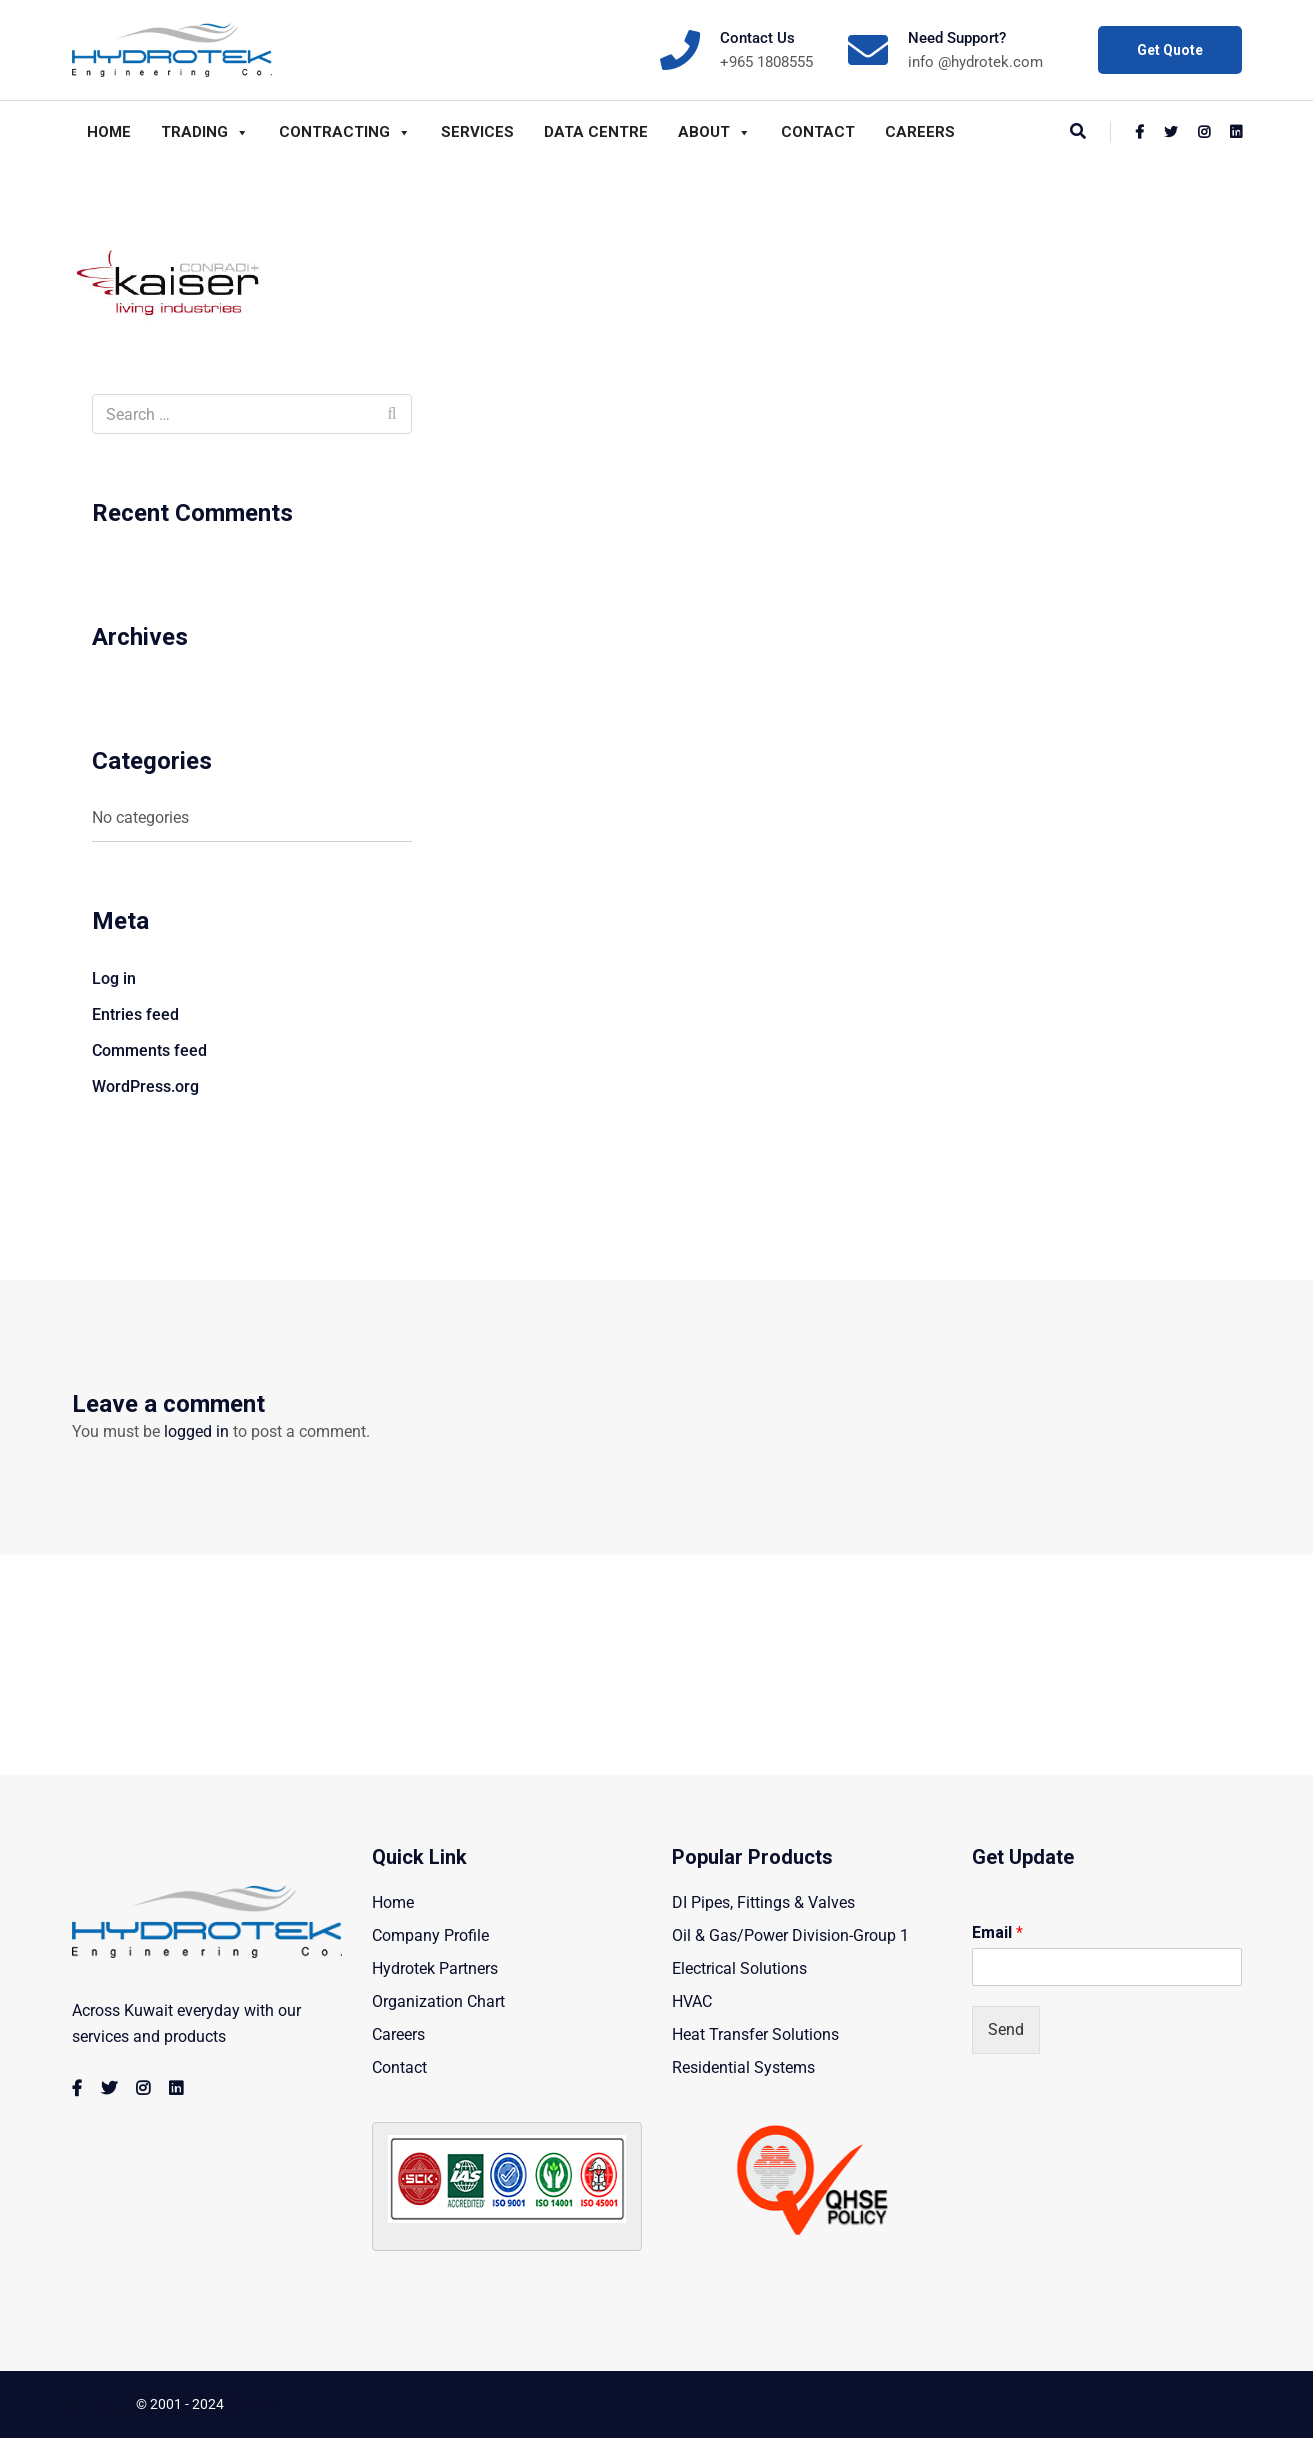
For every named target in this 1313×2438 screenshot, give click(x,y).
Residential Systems (743, 2067)
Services (477, 132)
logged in (196, 1431)
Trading (205, 132)
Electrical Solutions (739, 1968)
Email (997, 1932)
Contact (818, 132)
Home (109, 132)
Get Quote (1170, 50)
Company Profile (430, 1935)
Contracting (345, 132)
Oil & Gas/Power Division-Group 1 (790, 1935)
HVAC (692, 2001)
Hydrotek (255, 2404)
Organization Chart (438, 2001)
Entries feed (135, 1014)
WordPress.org (145, 1086)
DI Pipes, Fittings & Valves (763, 1902)
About (714, 132)
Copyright (102, 2404)
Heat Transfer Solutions (755, 2034)
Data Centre (596, 132)
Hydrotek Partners (435, 1968)
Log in (114, 978)
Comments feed (149, 1050)
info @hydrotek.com (975, 62)
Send (1006, 2029)
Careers (920, 132)
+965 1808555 (766, 62)
